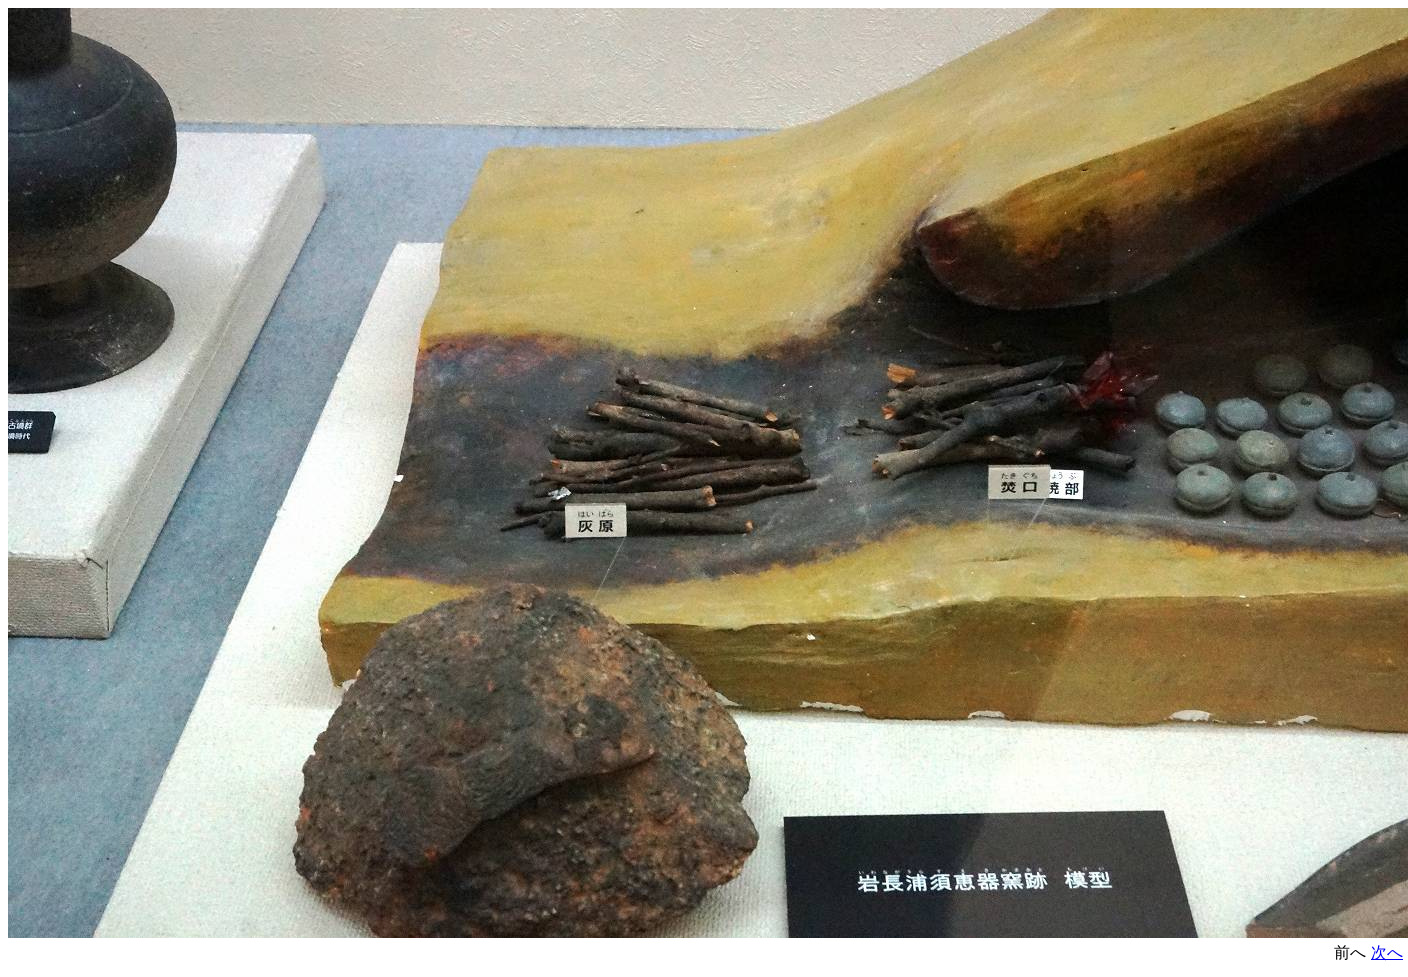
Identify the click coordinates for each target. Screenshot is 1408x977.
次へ (1387, 952)
